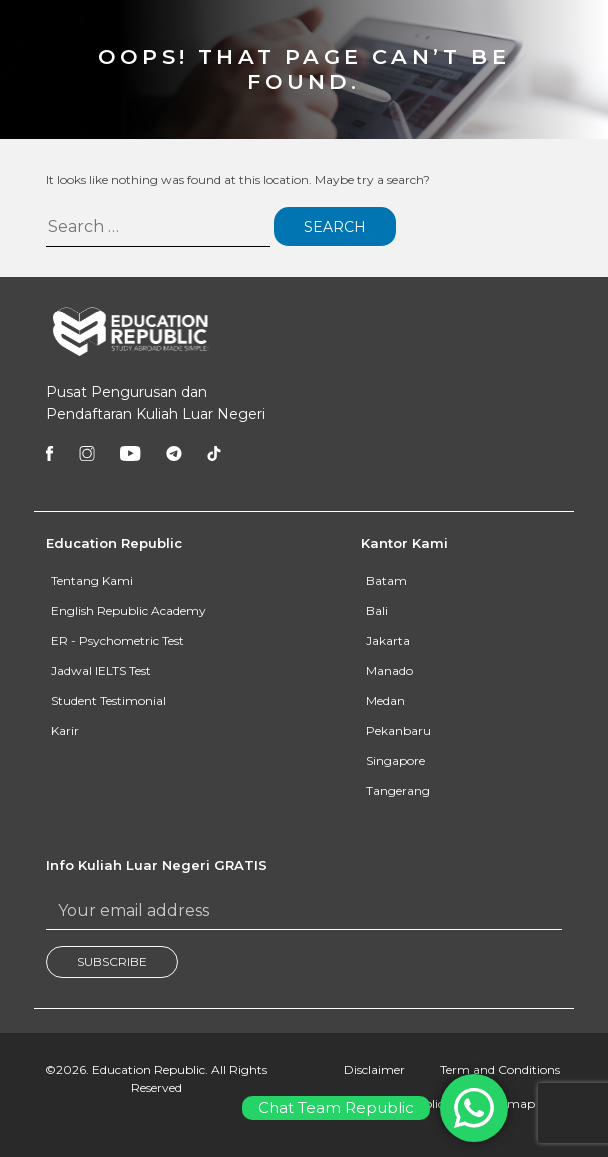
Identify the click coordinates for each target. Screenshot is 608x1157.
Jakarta (388, 640)
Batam (386, 580)
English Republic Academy (128, 610)
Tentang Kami (92, 580)
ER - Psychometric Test (117, 640)
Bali (377, 610)
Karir (65, 730)
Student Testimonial (108, 700)
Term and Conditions (500, 1069)
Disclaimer (374, 1069)
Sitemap (510, 1103)
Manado (389, 670)
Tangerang (398, 790)
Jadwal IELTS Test (101, 670)
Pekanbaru (398, 730)
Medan (385, 700)
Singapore (395, 760)
